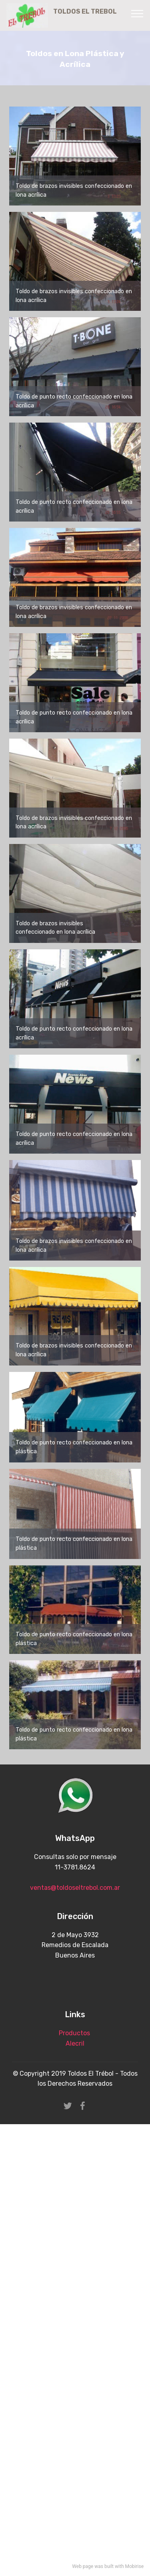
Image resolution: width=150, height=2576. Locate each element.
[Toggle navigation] (137, 13)
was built (104, 2566)
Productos (74, 2033)
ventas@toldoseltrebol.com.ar (75, 1887)
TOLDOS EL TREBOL (91, 15)
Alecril (75, 2043)
